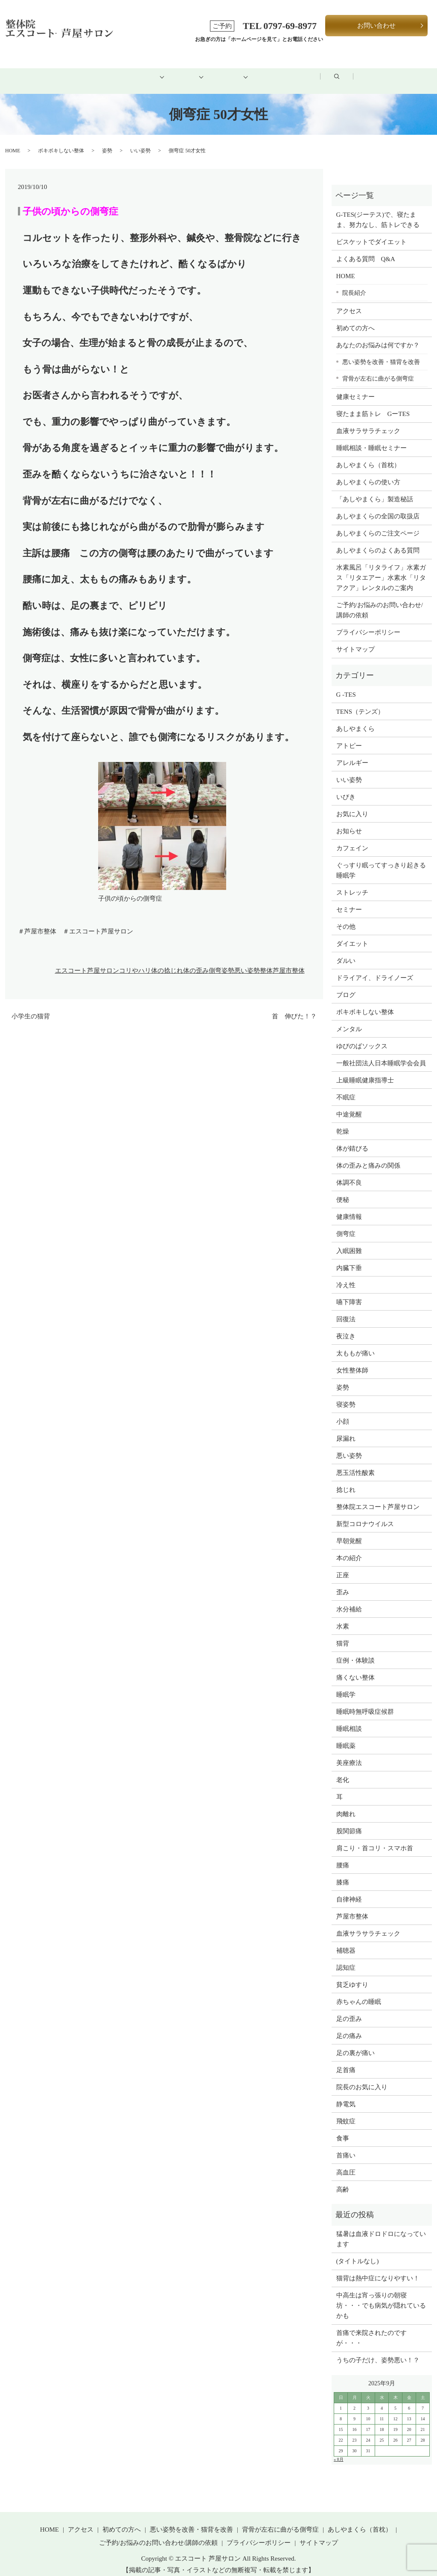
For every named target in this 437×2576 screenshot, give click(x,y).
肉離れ (345, 1804)
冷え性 (345, 1275)
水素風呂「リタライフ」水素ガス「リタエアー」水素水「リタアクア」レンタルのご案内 (381, 568)
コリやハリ (135, 960)
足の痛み (349, 2026)
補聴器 (345, 1940)
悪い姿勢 (247, 960)
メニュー (175, 71)
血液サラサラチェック (368, 421)
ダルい (345, 951)
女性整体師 (352, 1360)
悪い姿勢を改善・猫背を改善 (381, 352)
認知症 (345, 1957)
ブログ (355, 71)
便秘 (342, 1189)
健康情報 (349, 1207)
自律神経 (349, 1889)
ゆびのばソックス (361, 1036)
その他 (345, 916)
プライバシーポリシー (368, 622)
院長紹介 (354, 282)
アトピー (349, 736)
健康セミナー (355, 387)
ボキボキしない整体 (61, 141)
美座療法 (349, 1753)
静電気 (345, 2094)
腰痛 (342, 1855)
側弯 (215, 960)
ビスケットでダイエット (371, 232)
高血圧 (345, 2162)
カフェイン (352, 838)
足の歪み (349, 2009)
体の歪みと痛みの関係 (368, 1155)
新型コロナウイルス (365, 1514)
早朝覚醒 (349, 1531)
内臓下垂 (349, 1258)
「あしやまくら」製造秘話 (374, 489)
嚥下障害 (349, 1292)
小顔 (342, 1411)
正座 (342, 1565)
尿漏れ (345, 1428)
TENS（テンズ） (360, 701)
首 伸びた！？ (294, 1006)
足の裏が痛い (355, 2043)
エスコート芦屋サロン (87, 960)
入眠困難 (349, 1241)
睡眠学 (345, 1684)
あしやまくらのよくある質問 (378, 541)
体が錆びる (352, 1138)
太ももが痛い (355, 1343)
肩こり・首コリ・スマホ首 (374, 1838)
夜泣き (345, 1326)
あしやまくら (355, 718)
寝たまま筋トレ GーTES (373, 404)
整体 (266, 960)
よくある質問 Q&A (365, 249)
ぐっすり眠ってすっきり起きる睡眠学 (381, 860)
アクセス (299, 71)
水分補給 (349, 1599)
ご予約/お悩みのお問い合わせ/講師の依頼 (379, 600)
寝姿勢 (345, 1394)
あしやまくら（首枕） (368, 455)
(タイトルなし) (357, 2251)
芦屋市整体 (289, 960)
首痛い (345, 2145)
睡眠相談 (349, 1718)
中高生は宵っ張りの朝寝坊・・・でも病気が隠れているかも (381, 2296)
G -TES (346, 684)
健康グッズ (237, 71)
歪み (342, 1582)
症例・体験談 (355, 1650)
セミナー (349, 899)
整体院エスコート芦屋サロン (378, 1497)
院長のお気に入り (361, 2077)
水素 (342, 1616)
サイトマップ (355, 640)
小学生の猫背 (31, 1006)
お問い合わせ (376, 25)
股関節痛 (349, 1821)
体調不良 (349, 1172)
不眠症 (345, 1087)
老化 (342, 1770)
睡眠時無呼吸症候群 (365, 1701)
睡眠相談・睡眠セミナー (371, 438)
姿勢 (107, 141)
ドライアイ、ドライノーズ (374, 968)
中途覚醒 (349, 1104)
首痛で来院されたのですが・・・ (371, 2328)
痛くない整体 (355, 1667)
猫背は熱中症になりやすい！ (378, 2268)
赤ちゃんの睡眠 (358, 1992)
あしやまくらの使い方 (368, 472)
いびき (345, 787)
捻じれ (345, 1480)
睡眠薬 (345, 1736)
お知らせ (349, 821)
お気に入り (352, 804)
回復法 (345, 1309)
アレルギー (352, 753)
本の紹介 (349, 1548)
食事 (342, 2128)
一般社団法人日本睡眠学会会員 (381, 1053)
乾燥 (342, 1121)
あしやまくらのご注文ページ (378, 523)
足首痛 (345, 2060)
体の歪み (196, 960)
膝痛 (342, 1872)
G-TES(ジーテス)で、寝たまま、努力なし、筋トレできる (378, 209)
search (406, 71)
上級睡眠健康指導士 (365, 1070)
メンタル (349, 1019)
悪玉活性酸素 (355, 1463)
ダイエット (352, 933)
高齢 (342, 2179)
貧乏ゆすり (352, 1974)
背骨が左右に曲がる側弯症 (378, 368)
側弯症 (345, 1224)
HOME (48, 71)
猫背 (342, 1633)
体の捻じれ (167, 960)
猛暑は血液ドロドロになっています (381, 2229)
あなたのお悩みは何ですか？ (378, 335)
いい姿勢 (140, 141)
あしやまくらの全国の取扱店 (378, 506)
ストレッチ (352, 882)
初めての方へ (110, 71)
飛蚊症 (345, 2111)
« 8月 (339, 2449)
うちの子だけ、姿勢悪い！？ (378, 2350)
